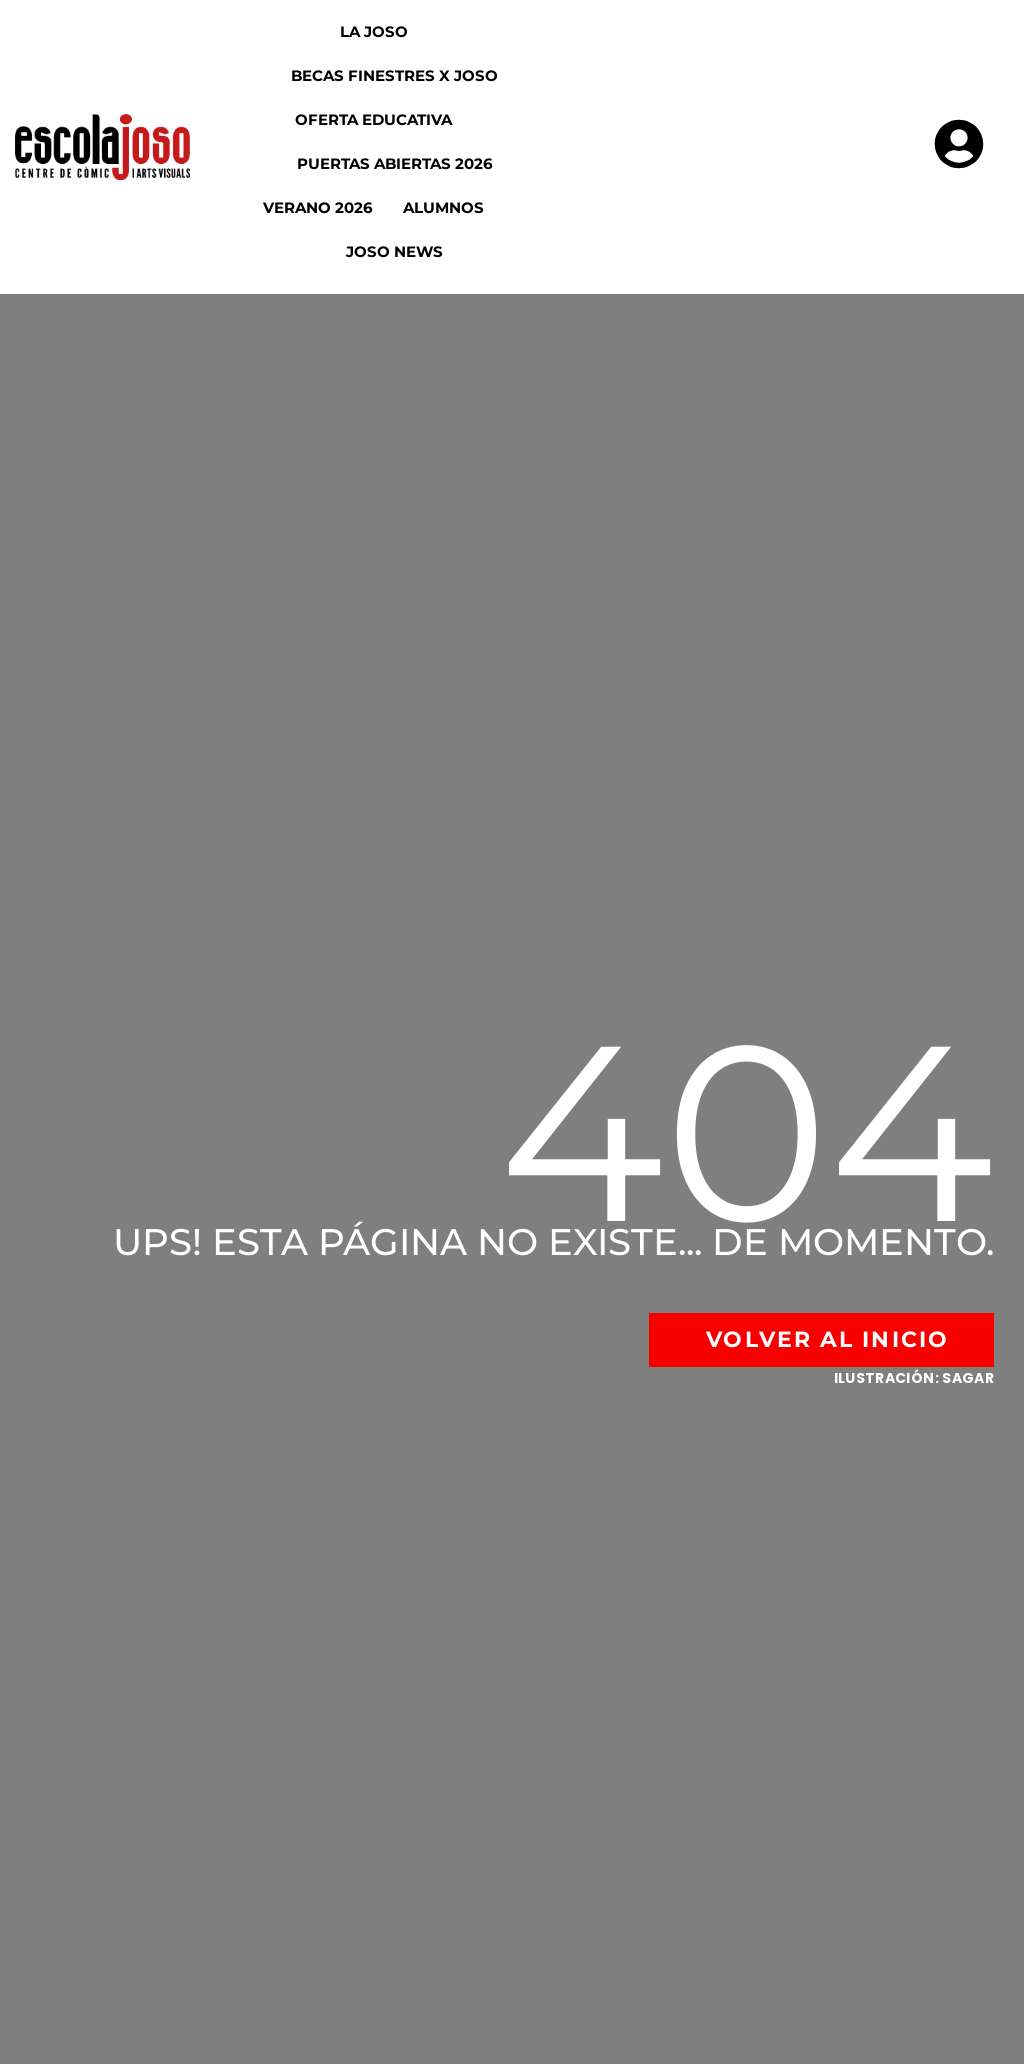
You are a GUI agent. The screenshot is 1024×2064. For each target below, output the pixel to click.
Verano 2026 (318, 207)
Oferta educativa (391, 119)
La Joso (392, 31)
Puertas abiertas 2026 (395, 163)
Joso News (394, 251)
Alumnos (461, 207)
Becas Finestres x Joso (394, 75)
